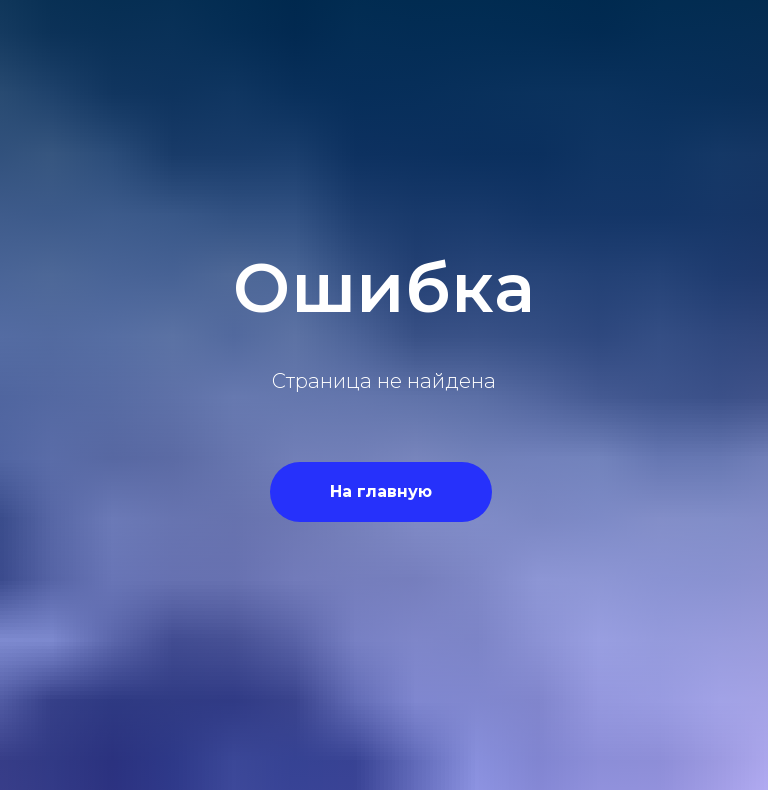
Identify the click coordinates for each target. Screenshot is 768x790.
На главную (381, 491)
